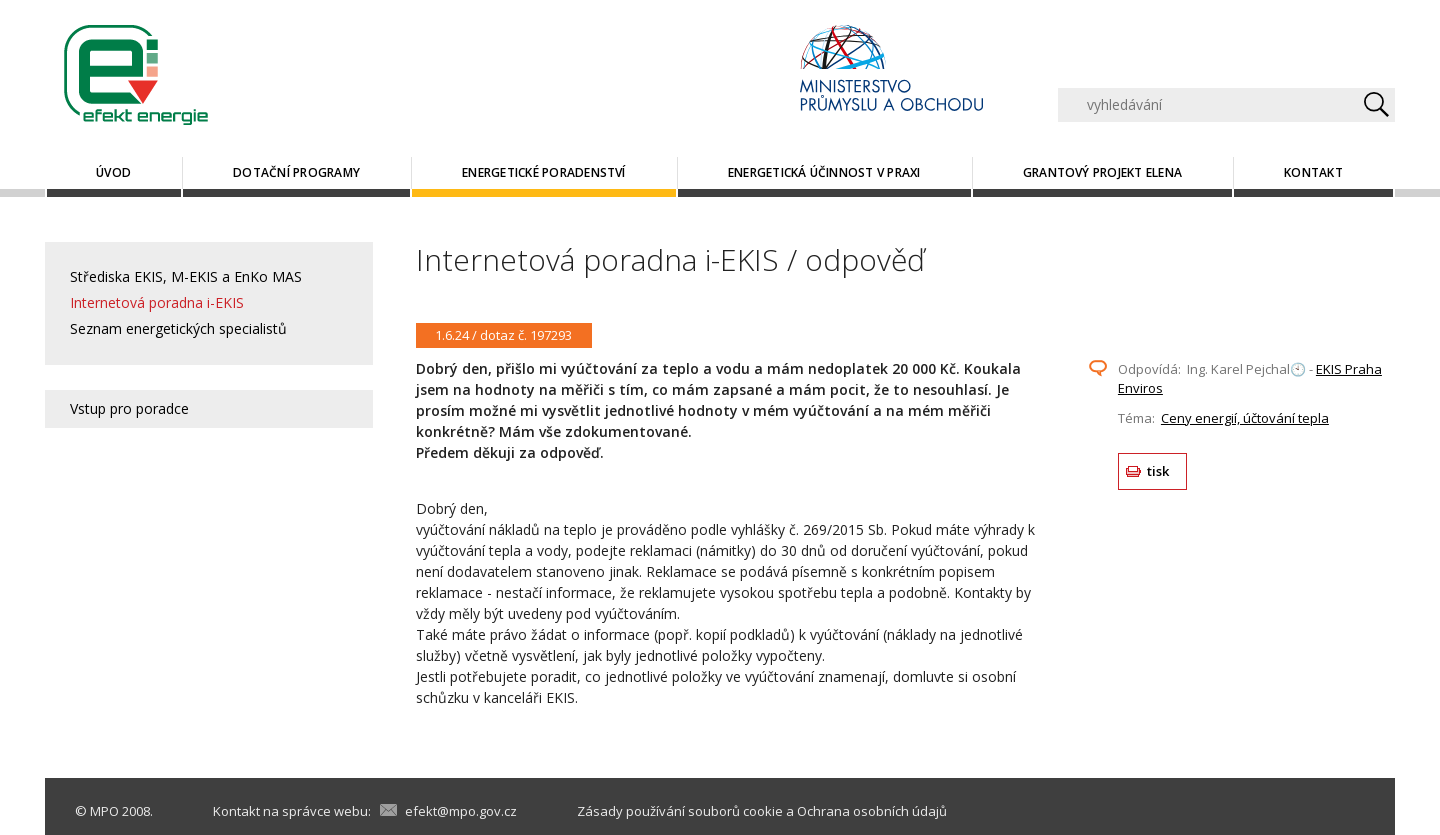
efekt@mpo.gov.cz (461, 811)
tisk (1158, 471)
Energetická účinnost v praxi (824, 172)
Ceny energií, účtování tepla (1245, 418)
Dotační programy (296, 172)
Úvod (113, 172)
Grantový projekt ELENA (1102, 172)
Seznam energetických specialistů (178, 328)
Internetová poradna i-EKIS (157, 302)
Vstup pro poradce (129, 408)
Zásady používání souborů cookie (680, 811)
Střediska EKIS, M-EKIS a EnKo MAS (186, 276)
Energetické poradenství (544, 172)
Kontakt (1313, 172)
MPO (104, 811)
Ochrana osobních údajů (872, 811)
